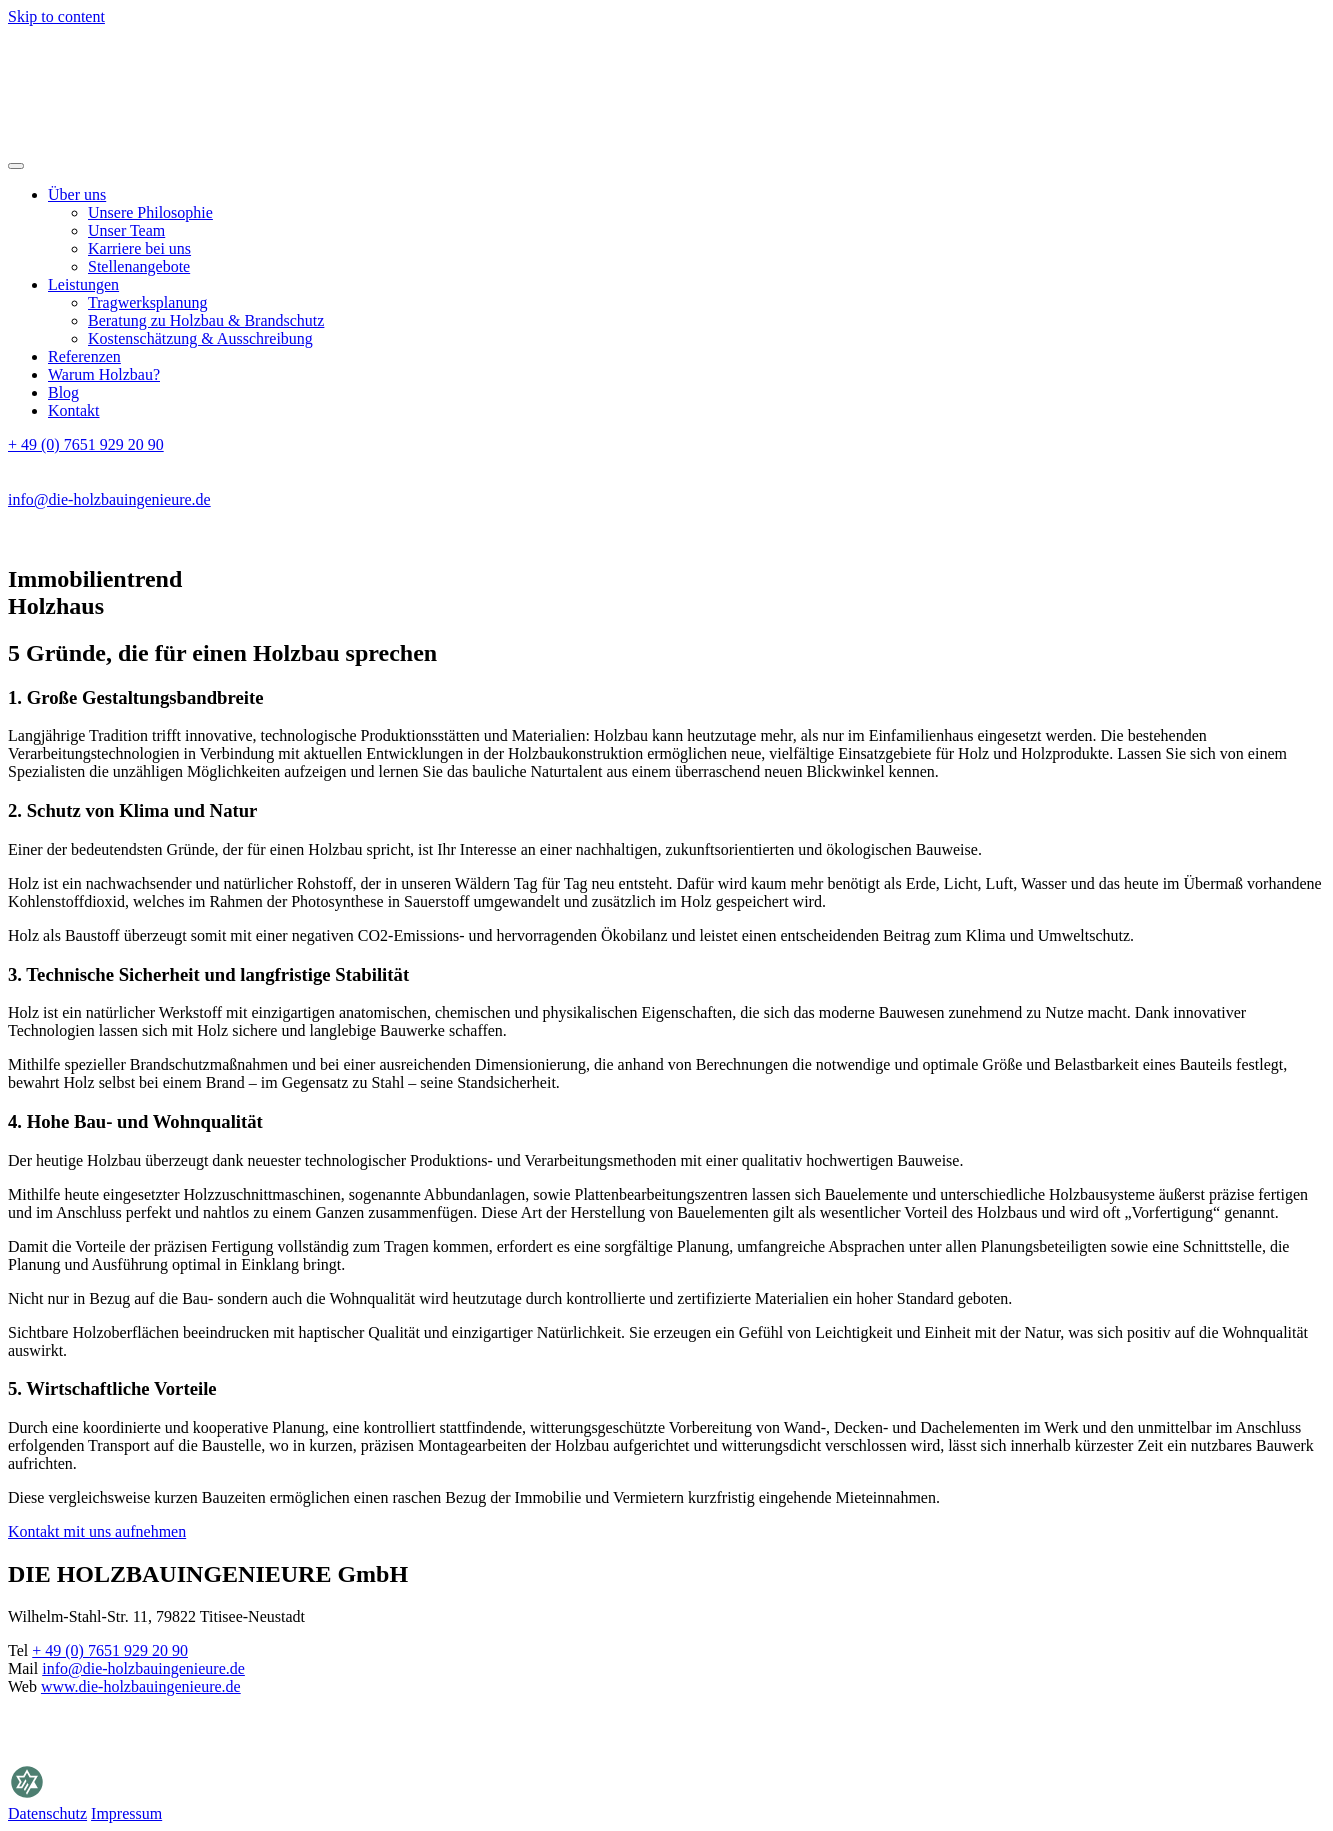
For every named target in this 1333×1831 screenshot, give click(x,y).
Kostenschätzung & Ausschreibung (200, 338)
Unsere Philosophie (150, 212)
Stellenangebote (139, 266)
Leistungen (83, 284)
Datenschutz (47, 1813)
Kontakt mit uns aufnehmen (97, 1531)
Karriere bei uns (139, 248)
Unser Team (126, 230)
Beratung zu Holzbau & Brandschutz (206, 320)
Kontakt (74, 410)
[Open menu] (16, 166)
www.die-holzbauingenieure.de (141, 1686)
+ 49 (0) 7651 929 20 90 (86, 444)
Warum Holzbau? (104, 374)
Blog (63, 392)
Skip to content (56, 16)
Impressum (126, 1813)
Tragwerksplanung (147, 302)
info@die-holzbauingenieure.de (109, 499)
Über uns (77, 194)
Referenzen (84, 356)
